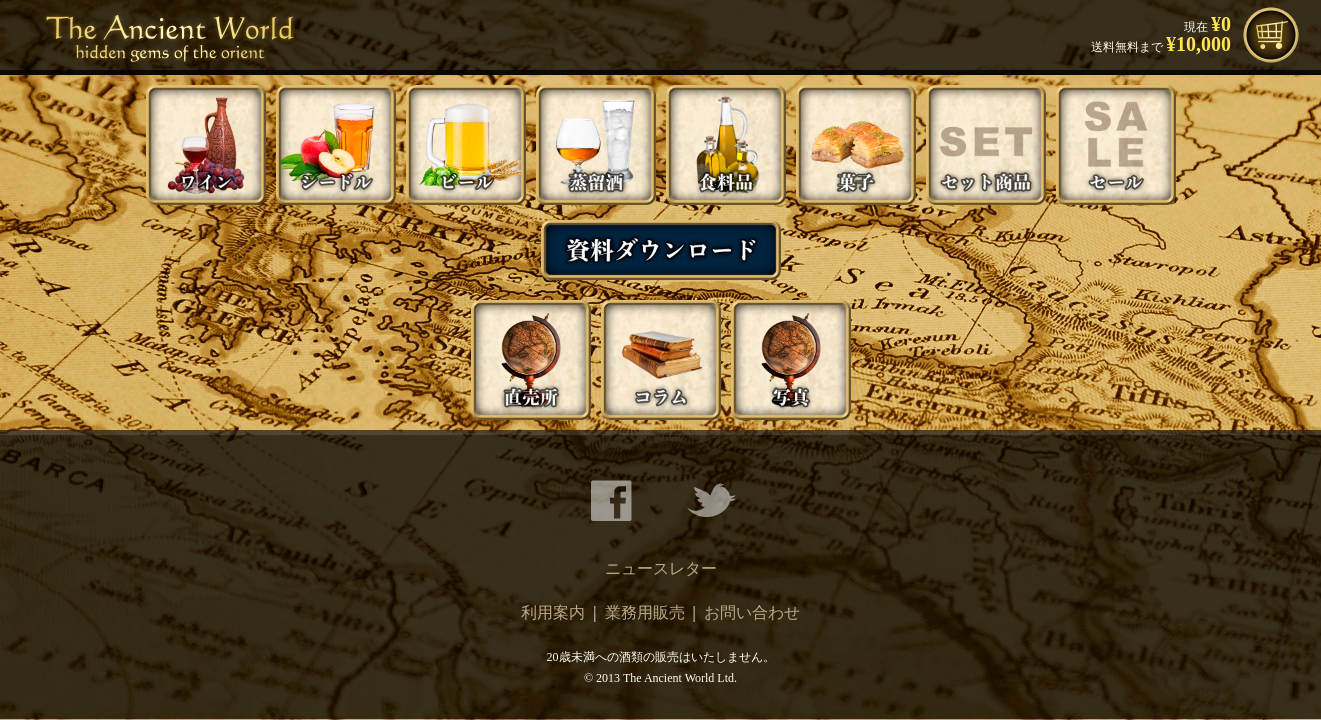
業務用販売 (645, 612)
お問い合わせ (752, 612)
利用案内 (553, 612)
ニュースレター (661, 568)
